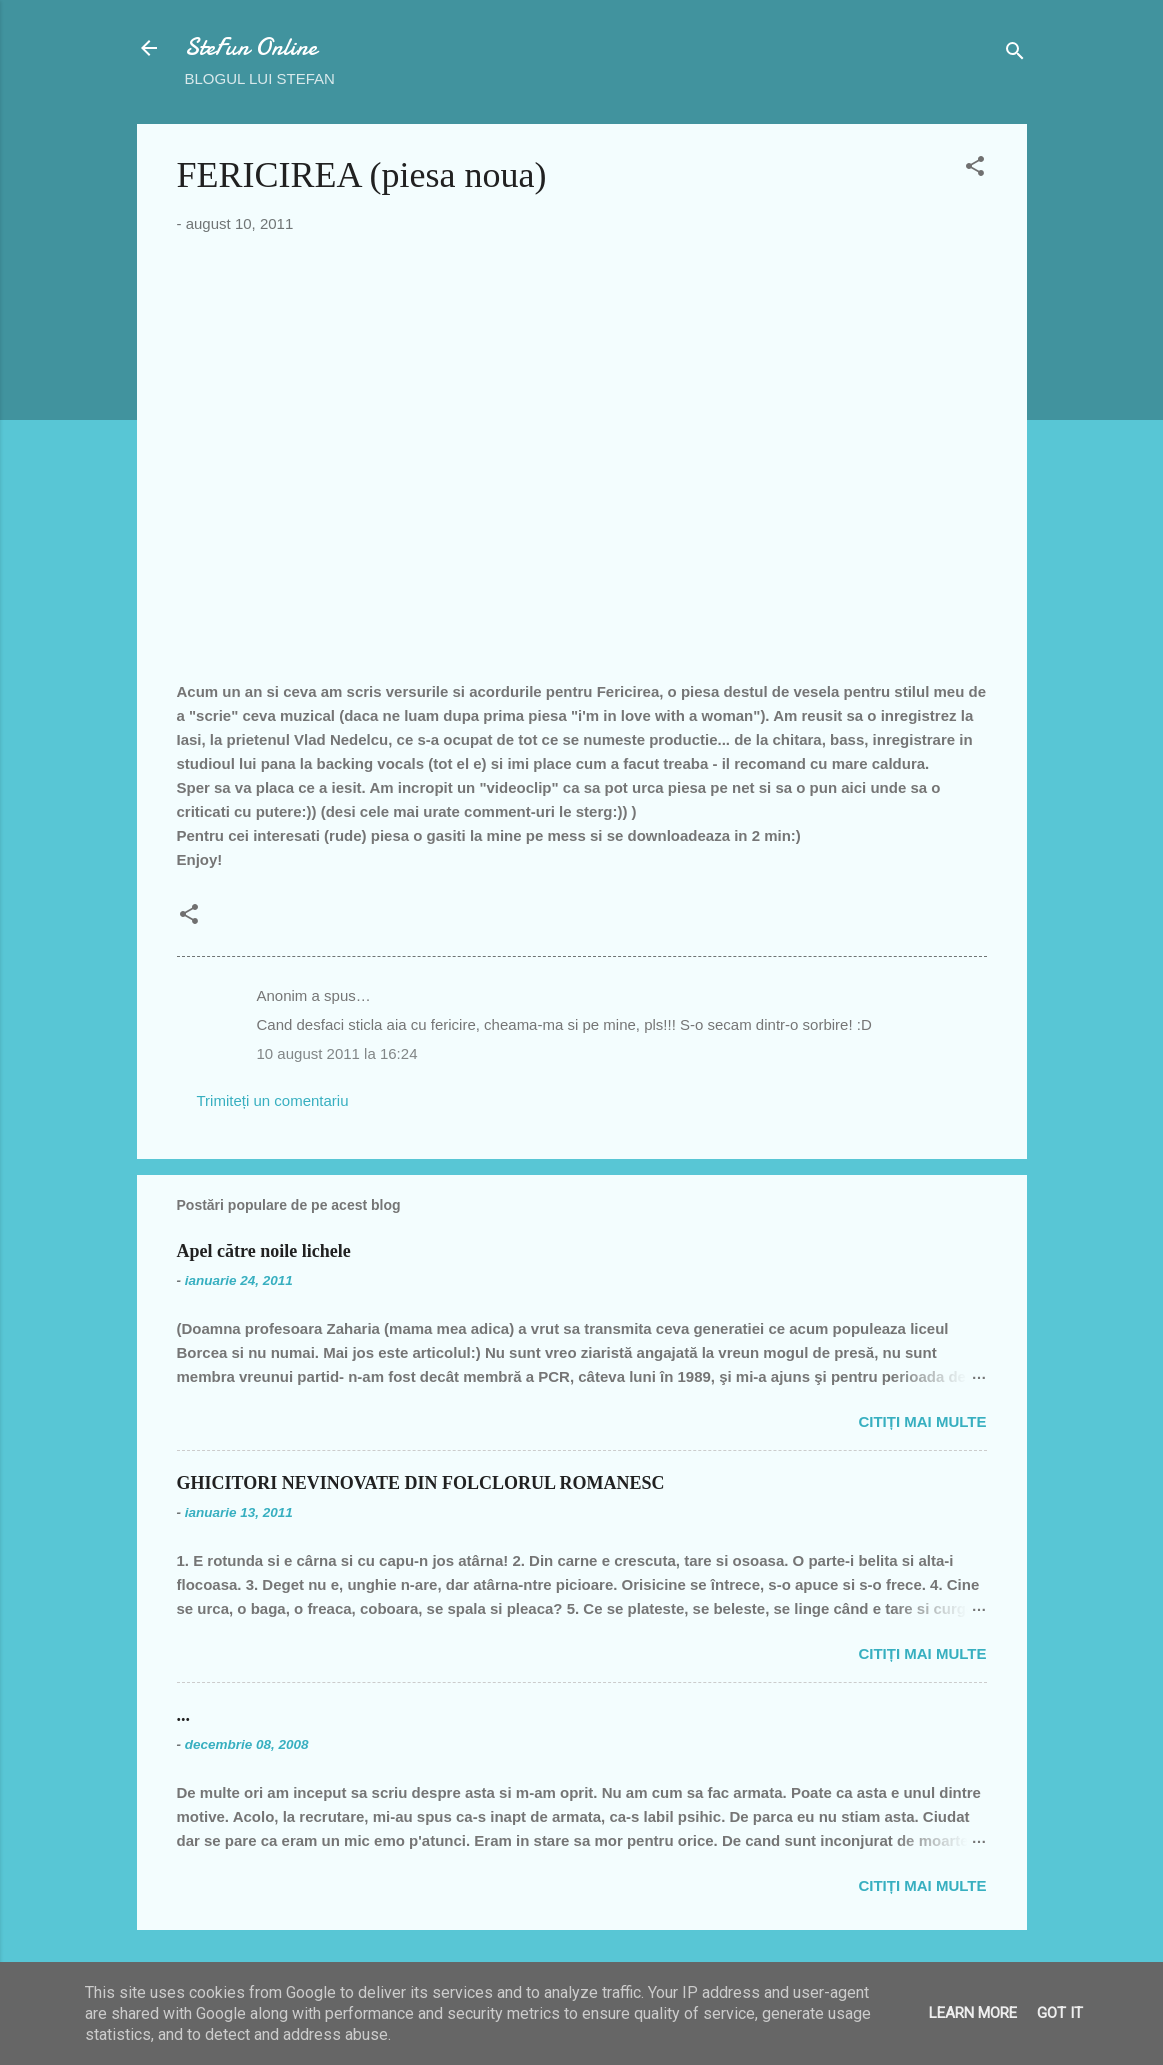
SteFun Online (251, 47)
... (184, 1715)
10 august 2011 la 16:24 (337, 1053)
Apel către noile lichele (264, 1251)
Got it (1060, 2013)
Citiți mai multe (922, 1421)
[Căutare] (1015, 54)
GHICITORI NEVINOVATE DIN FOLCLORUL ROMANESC (421, 1483)
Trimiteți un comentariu (273, 1100)
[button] (975, 169)
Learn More (973, 2013)
